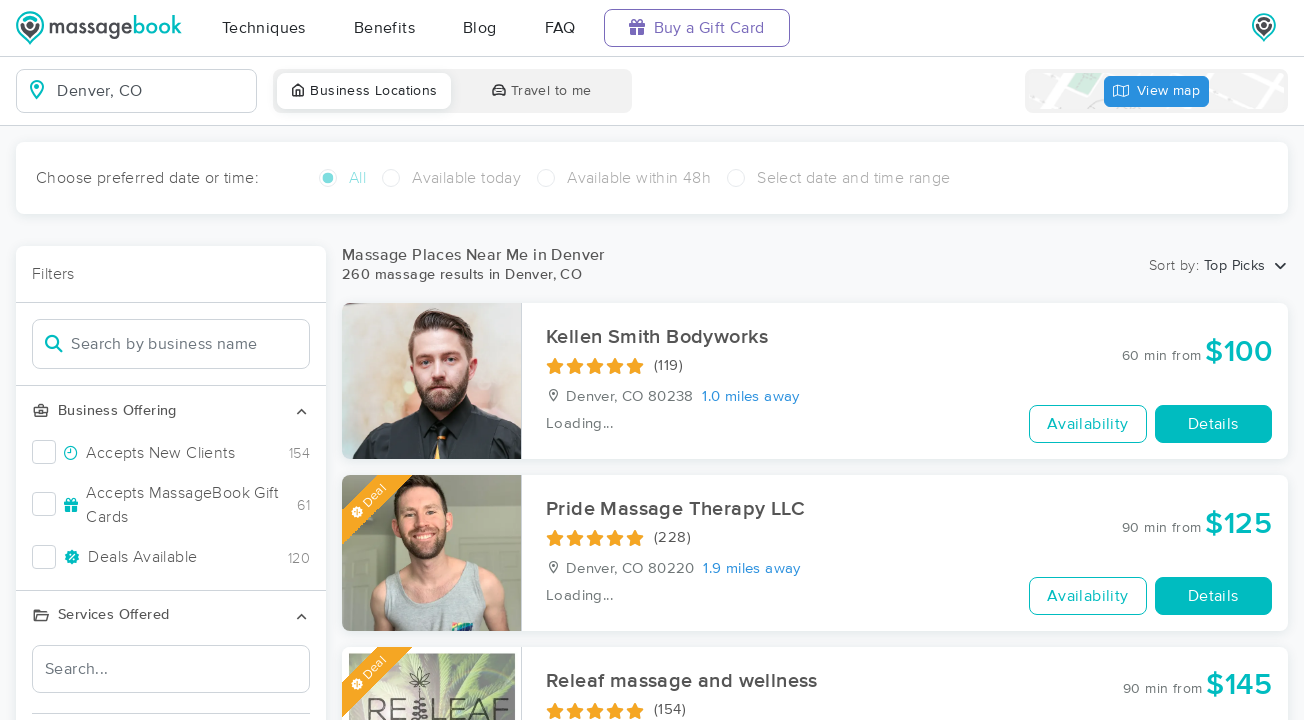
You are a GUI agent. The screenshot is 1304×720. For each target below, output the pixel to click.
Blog (480, 28)
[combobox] (152, 91)
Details (1213, 424)
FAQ (560, 28)
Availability (1088, 424)
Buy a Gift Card (697, 27)
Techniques (264, 28)
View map (1157, 91)
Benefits (384, 28)
